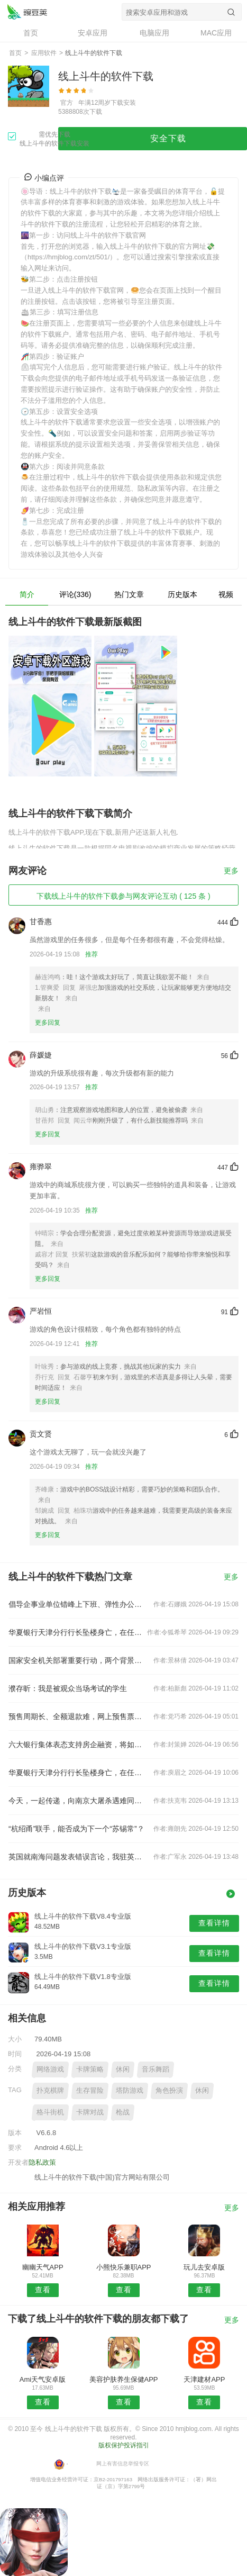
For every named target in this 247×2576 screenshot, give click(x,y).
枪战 (123, 2112)
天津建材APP (204, 2379)
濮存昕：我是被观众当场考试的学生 (67, 1688)
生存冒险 (90, 2090)
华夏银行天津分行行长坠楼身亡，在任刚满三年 (77, 1632)
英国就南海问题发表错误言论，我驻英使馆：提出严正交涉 (77, 1856)
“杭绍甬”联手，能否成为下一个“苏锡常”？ (76, 1828)
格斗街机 (50, 2112)
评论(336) (75, 594)
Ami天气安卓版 (43, 2379)
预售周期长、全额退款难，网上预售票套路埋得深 (77, 1716)
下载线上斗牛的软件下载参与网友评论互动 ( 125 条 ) (123, 896)
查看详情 (214, 1923)
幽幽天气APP (42, 2267)
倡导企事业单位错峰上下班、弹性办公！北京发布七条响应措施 (77, 1604)
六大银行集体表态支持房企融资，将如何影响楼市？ (77, 1744)
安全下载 (168, 138)
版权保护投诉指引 (123, 2445)
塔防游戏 (129, 2090)
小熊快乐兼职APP (123, 2267)
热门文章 (129, 594)
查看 (43, 2289)
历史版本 (182, 594)
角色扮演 (169, 2090)
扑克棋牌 (50, 2090)
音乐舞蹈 (155, 2069)
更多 (231, 871)
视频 (225, 594)
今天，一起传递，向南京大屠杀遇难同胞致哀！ (77, 1800)
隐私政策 (42, 2162)
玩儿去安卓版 (204, 2267)
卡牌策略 (90, 2069)
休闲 (123, 2069)
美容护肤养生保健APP (123, 2379)
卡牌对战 (90, 2112)
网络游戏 (50, 2069)
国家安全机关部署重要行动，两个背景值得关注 (77, 1660)
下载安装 (123, 102)
